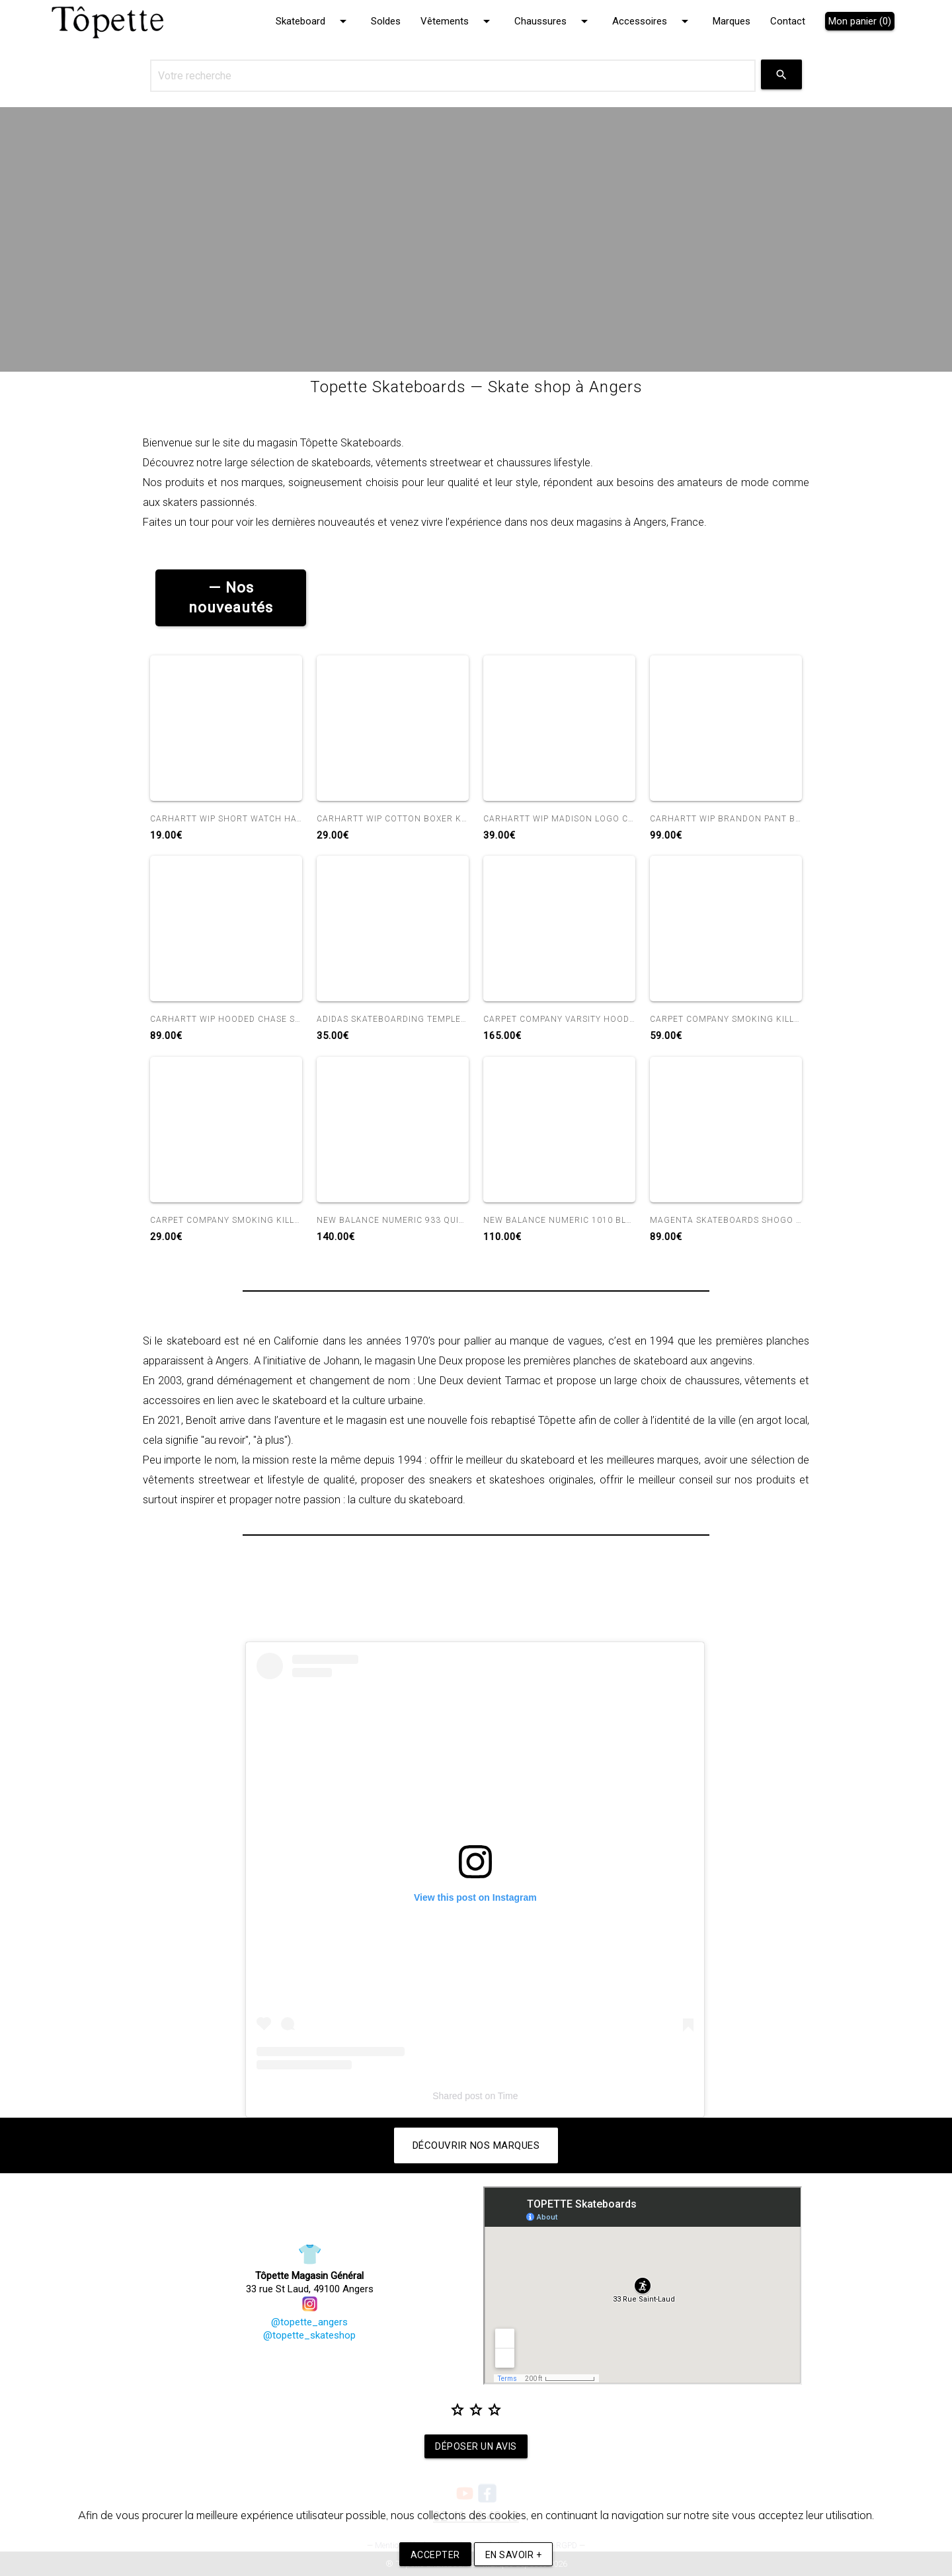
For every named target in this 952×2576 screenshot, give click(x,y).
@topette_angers (309, 2315)
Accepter (435, 2555)
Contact (787, 21)
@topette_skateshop (309, 2335)
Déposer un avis (476, 2447)
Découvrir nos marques (476, 2145)
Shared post (457, 2096)
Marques (731, 21)
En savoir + (513, 2555)
